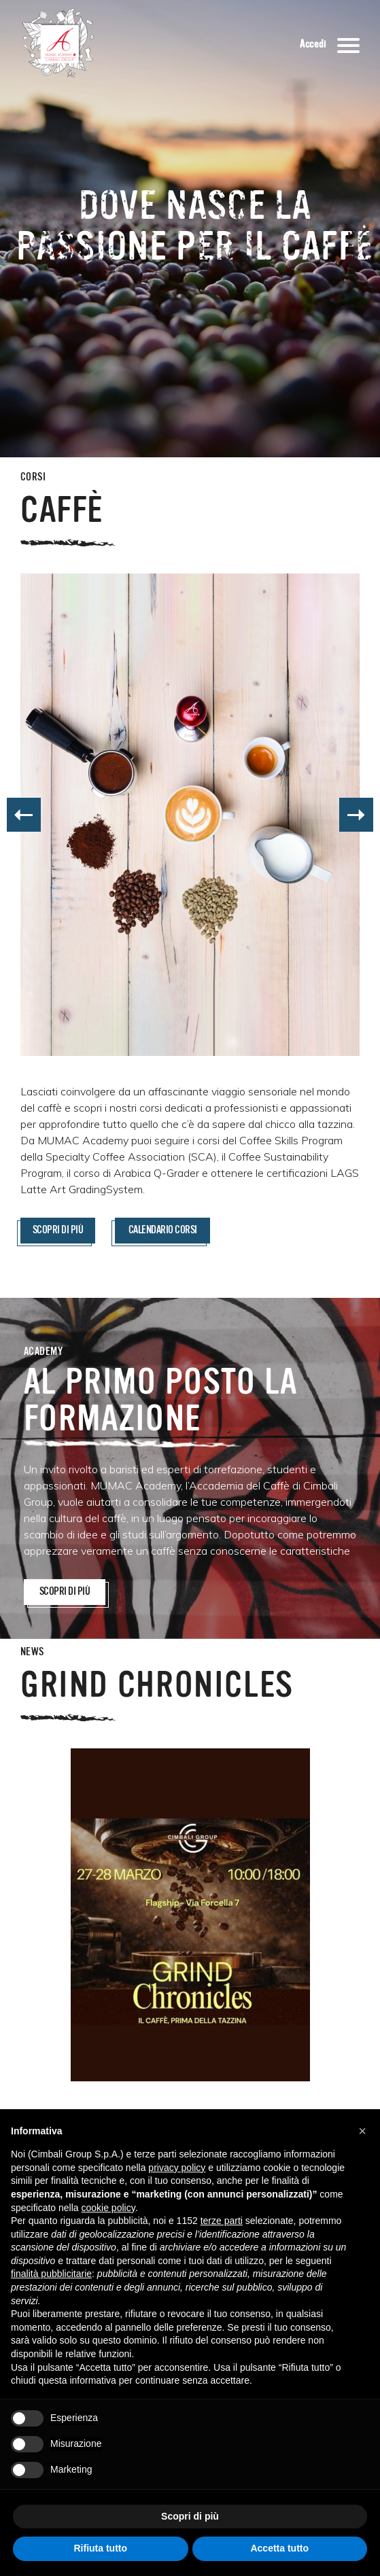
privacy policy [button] (176, 2167)
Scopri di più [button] (190, 2516)
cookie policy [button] (108, 2207)
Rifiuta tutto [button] (100, 2548)
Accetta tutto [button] (279, 2548)
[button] (362, 2131)
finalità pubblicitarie (51, 2273)
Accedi (313, 44)
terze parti (222, 2220)
